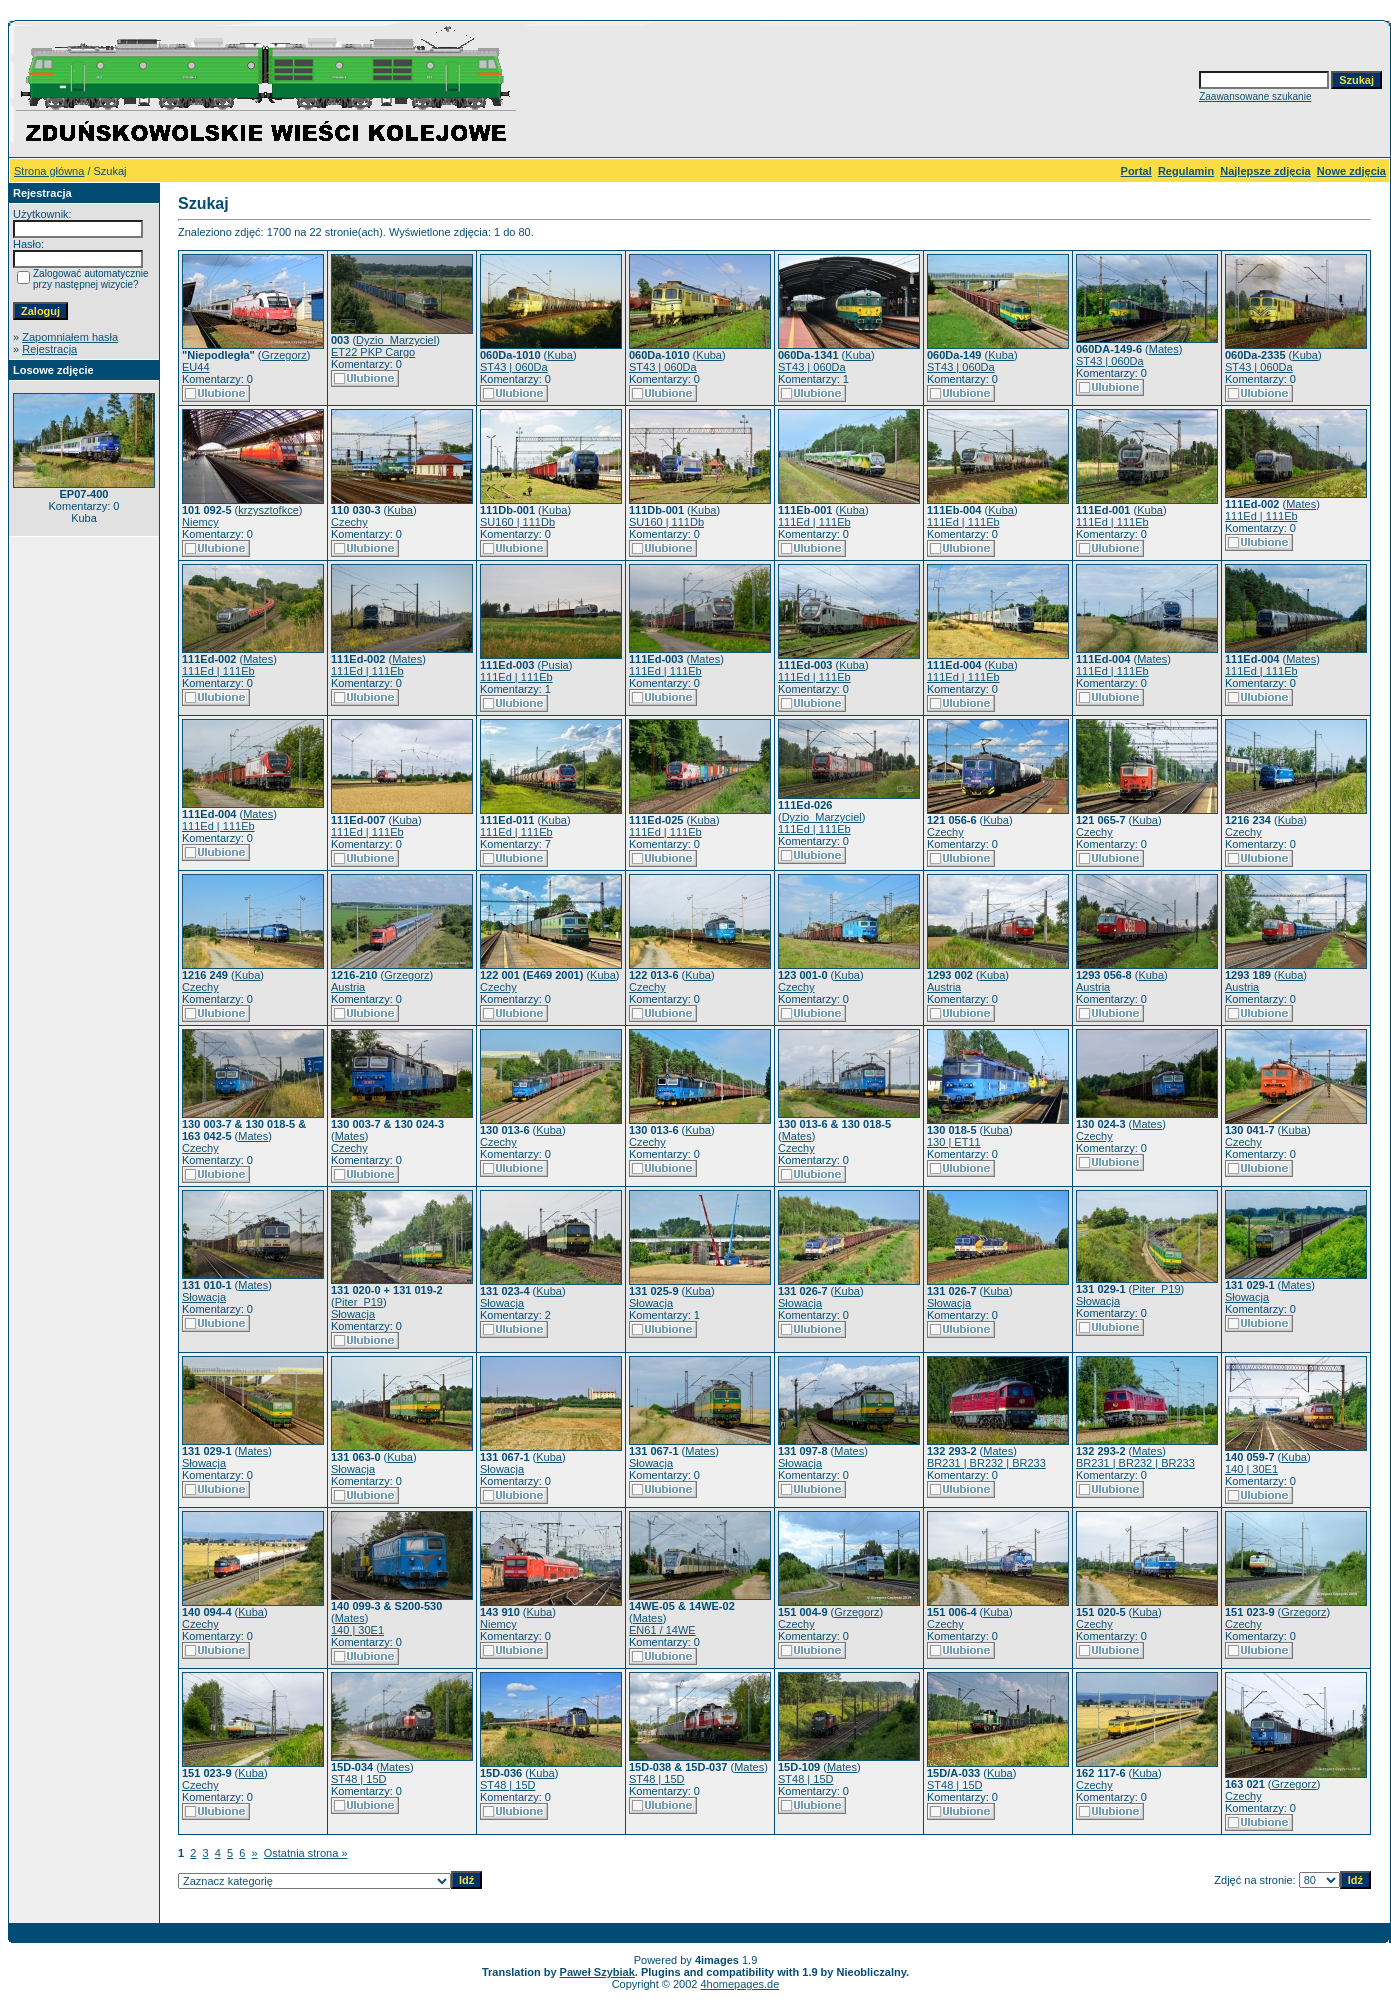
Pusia (555, 665)
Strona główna (49, 171)
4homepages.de (739, 1984)
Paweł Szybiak (597, 1972)
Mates (1164, 349)
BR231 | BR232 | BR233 (986, 1463)
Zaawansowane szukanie (1255, 96)
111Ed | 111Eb (814, 522)
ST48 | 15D (358, 1779)
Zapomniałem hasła (70, 337)
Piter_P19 (359, 1302)
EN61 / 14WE (662, 1630)
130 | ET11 (954, 1142)
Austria (348, 987)
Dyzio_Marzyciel (396, 340)
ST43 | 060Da (514, 367)
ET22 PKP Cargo (373, 352)
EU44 (196, 367)
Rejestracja (49, 349)
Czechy (349, 522)
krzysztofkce (268, 510)
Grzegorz (284, 355)
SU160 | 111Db (517, 522)
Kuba (560, 355)
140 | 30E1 (1251, 1469)
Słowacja (204, 1297)
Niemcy (200, 522)
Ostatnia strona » (306, 1853)
